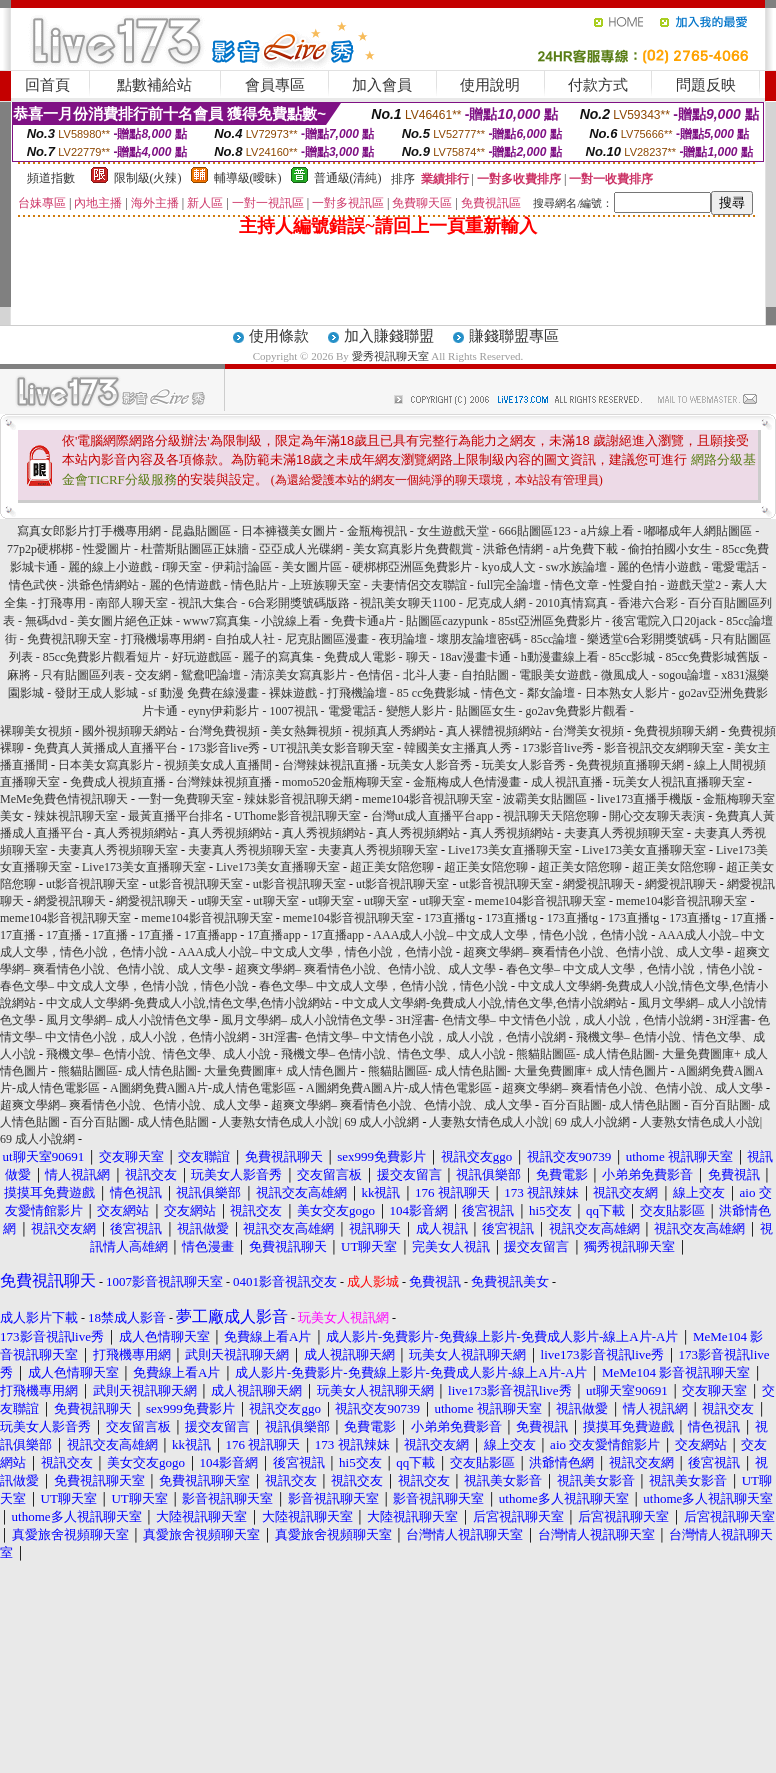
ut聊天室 (220, 901)
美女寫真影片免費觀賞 (413, 549)
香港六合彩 (648, 603)
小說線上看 (291, 621)
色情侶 (375, 675)
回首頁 (47, 85)
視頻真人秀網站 (394, 731)
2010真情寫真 (572, 603)
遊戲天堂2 (695, 585)
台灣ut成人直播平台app (432, 816)
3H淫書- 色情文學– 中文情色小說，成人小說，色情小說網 (549, 1020)
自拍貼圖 (485, 675)
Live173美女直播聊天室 (510, 850)
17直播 (749, 918)
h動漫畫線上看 (560, 657)
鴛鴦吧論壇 (211, 675)
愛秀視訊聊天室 (390, 356)
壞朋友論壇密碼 (479, 639)
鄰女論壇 (551, 693)
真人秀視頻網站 (136, 833)
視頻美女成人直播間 (218, 765)
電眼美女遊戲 (555, 675)
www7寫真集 (217, 621)
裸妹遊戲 (293, 693)
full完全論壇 (509, 585)
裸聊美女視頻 (36, 731)
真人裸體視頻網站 (494, 731)
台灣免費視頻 (224, 731)
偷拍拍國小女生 (670, 549)
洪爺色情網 (513, 549)
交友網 (153, 675)
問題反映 (706, 85)
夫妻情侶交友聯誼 (419, 585)
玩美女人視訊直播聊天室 (679, 782)
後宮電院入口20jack (664, 621)
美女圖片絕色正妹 (125, 621)
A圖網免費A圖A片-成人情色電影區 (203, 1088)
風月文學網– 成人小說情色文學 (128, 1020)
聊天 (418, 657)
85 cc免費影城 (434, 693)
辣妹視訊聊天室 (76, 816)
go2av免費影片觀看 (576, 711)
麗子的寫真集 (278, 657)
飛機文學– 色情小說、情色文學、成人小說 (158, 1054)
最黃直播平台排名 (176, 816)
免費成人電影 (360, 657)
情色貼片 (255, 585)
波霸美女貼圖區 (545, 799)
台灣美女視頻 (588, 731)
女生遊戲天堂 (453, 531)
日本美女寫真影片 (106, 765)
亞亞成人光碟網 (301, 549)
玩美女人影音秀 (430, 765)
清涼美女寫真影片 (299, 675)
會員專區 (275, 85)
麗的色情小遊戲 (659, 567)
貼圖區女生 (486, 711)
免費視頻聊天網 (676, 731)
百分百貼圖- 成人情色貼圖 (611, 1105)
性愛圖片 (107, 549)
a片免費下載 (585, 549)
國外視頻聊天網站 (130, 731)
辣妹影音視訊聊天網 (298, 799)
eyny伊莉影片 (223, 711)
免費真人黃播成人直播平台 (106, 748)
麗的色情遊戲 (185, 585)
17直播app (210, 935)
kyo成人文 (509, 567)
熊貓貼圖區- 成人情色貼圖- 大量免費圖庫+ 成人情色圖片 (208, 1071)
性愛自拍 (633, 585)
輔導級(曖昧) (248, 178)
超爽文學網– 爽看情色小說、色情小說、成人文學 (593, 952)
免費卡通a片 (363, 621)
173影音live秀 (224, 748)
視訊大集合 (208, 603)
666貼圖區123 (535, 531)
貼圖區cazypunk (447, 621)
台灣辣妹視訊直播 (330, 765)
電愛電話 (735, 567)
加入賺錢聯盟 (389, 336)
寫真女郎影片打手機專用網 (89, 531)
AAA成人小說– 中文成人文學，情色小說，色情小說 (510, 935)
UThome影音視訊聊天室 (297, 816)
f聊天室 (182, 567)
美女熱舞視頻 (306, 731)
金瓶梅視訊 (377, 531)
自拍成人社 (245, 639)
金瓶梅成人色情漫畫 (467, 782)
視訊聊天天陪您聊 (551, 816)
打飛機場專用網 (163, 639)
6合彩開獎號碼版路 (299, 603)
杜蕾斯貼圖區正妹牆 (195, 549)
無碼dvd (46, 621)
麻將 (19, 675)
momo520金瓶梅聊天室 (342, 782)
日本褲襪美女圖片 (289, 531)
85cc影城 (632, 657)
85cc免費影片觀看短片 (102, 657)
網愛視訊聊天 (599, 884)
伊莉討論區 (242, 567)
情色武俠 (33, 585)
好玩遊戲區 (202, 657)
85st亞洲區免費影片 (550, 621)
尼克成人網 (496, 603)
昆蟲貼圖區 (201, 531)
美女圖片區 (312, 567)
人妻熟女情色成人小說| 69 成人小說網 (319, 1122)
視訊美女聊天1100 (408, 603)
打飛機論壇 (357, 693)
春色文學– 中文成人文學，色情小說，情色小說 (630, 969)
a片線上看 (607, 531)
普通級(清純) (348, 178)
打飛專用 (62, 603)
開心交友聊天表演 (657, 816)
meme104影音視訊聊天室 (427, 799)
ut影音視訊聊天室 (92, 884)
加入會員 (382, 85)
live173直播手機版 (645, 799)
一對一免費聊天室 (186, 799)
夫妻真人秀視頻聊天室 (624, 833)
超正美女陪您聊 (392, 867)
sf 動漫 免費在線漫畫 (203, 693)
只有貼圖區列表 (83, 675)
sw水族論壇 (576, 567)
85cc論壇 (554, 639)
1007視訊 (294, 711)
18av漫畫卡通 (475, 657)
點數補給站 (154, 85)
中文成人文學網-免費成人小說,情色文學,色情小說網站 (189, 1003)
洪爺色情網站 (103, 585)
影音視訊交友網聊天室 (664, 748)
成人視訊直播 (567, 782)
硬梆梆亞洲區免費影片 (412, 567)
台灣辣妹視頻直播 (224, 782)
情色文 (499, 693)
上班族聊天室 (325, 585)
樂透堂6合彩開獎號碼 (644, 639)
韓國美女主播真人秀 (458, 748)
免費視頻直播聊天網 (630, 765)
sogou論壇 (685, 675)
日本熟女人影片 (627, 693)
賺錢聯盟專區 (514, 336)
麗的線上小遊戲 (110, 567)
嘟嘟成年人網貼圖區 (698, 531)
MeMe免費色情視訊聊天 (64, 799)
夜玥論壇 (403, 639)
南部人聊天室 (132, 603)
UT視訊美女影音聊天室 (332, 748)
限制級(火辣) (148, 178)
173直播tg (449, 918)
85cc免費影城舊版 (712, 657)
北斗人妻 (427, 675)
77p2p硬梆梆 (40, 549)
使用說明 (490, 85)
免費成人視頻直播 (118, 782)
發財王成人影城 (96, 693)
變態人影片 (416, 711)
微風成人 (625, 675)
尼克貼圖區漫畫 (327, 639)
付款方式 (598, 85)
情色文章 (575, 585)
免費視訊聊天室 (69, 639)
